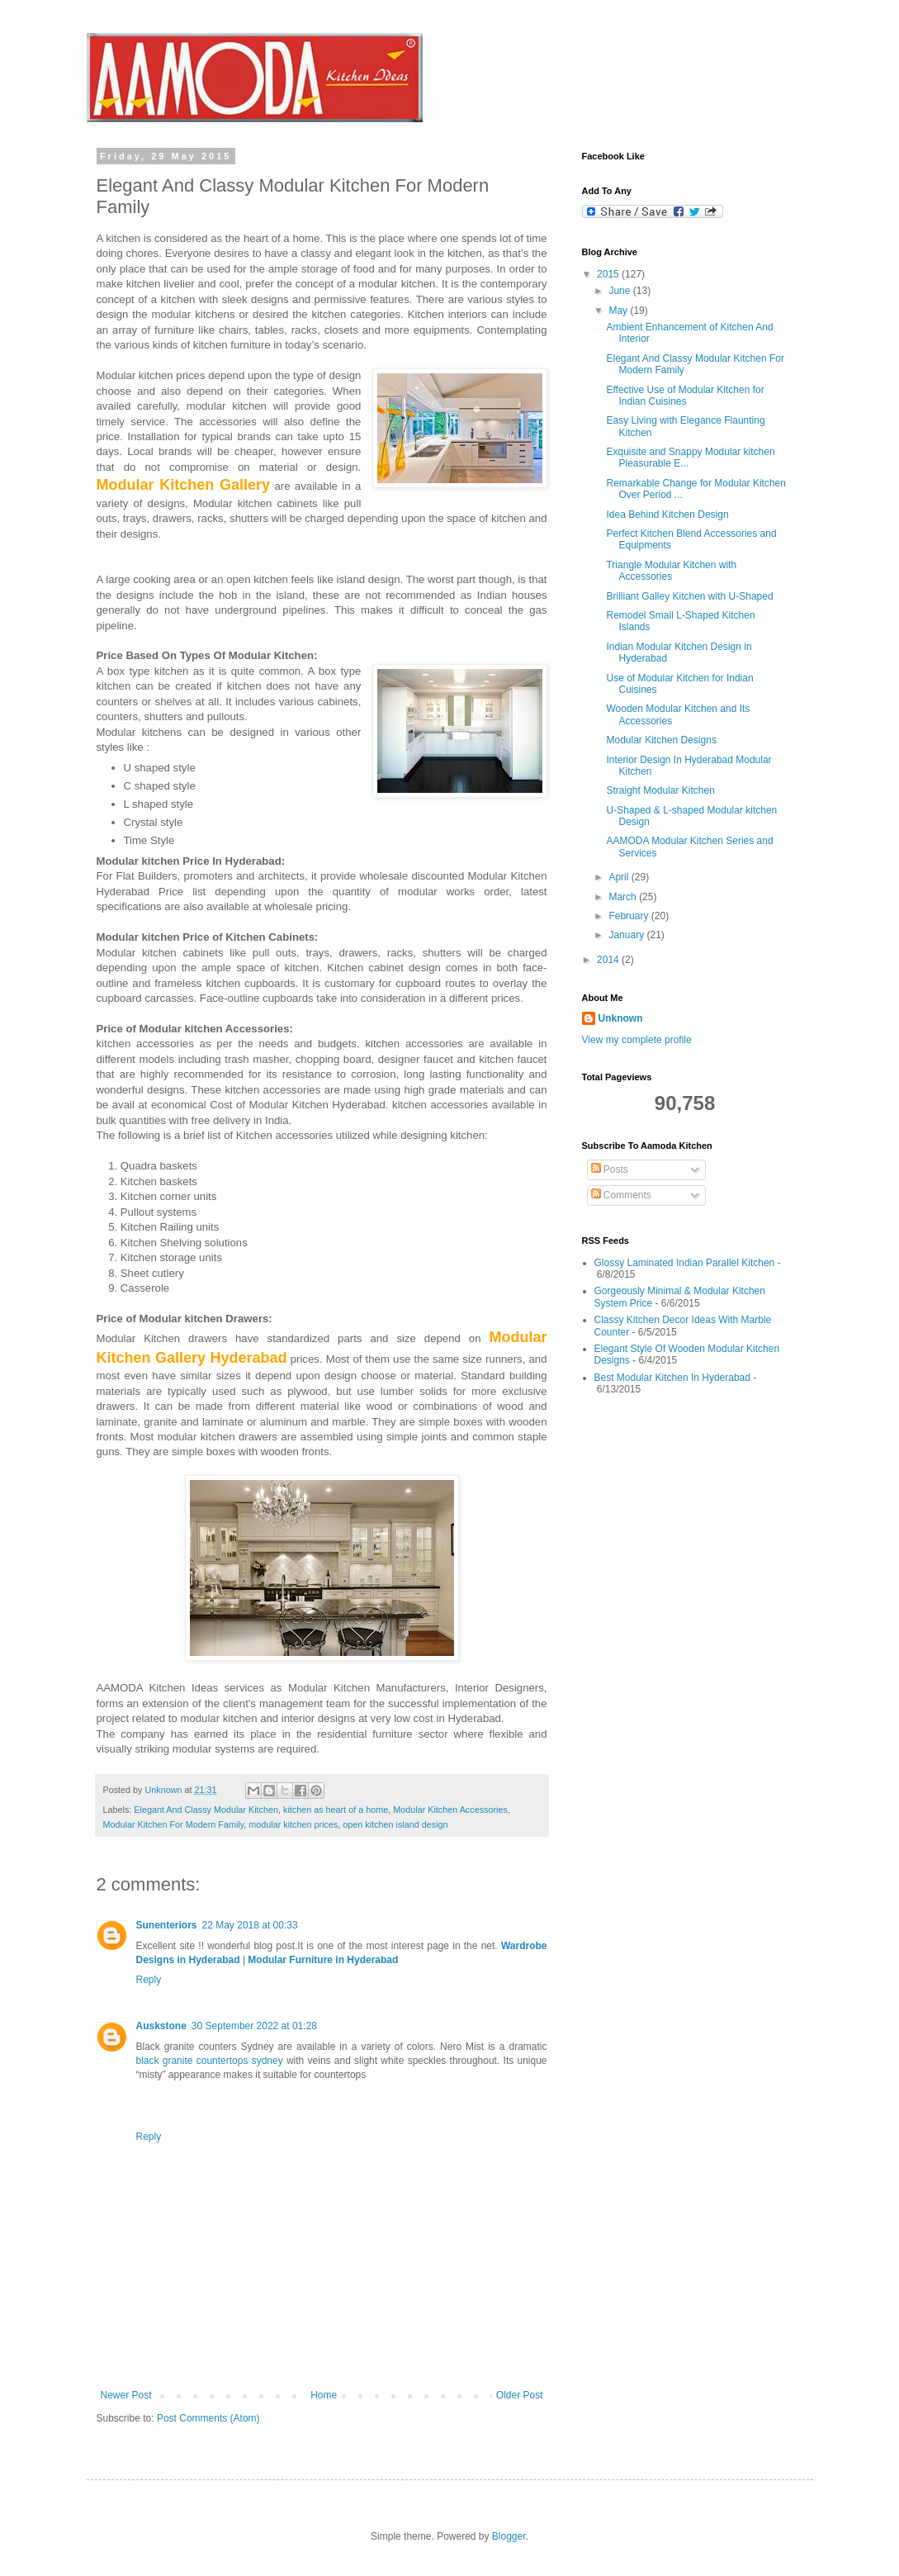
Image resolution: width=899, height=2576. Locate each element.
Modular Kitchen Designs (661, 740)
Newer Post (126, 2395)
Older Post (519, 2395)
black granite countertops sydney (209, 2060)
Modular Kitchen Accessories (450, 1810)
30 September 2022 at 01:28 (254, 2026)
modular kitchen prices (293, 1824)
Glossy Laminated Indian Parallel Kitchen (684, 1263)
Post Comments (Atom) (208, 2418)
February (629, 916)
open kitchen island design (395, 1824)
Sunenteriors (166, 1925)
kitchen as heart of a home (335, 1810)
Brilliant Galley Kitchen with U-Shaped (689, 596)
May (619, 310)
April (619, 877)
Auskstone (161, 2026)
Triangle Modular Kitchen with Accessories (671, 570)
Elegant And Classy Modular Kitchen (206, 1810)
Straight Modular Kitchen (660, 790)
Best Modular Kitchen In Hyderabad (672, 1377)
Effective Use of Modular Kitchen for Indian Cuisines (685, 395)
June (620, 291)
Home (323, 2395)
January (627, 935)
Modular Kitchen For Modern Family (173, 1824)
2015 (609, 274)
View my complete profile (637, 1040)
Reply (149, 1979)
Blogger (509, 2536)
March (623, 897)
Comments (621, 1195)
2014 (609, 959)
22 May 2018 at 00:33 (250, 1925)
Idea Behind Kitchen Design (667, 514)
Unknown (621, 1018)
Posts (609, 1169)
